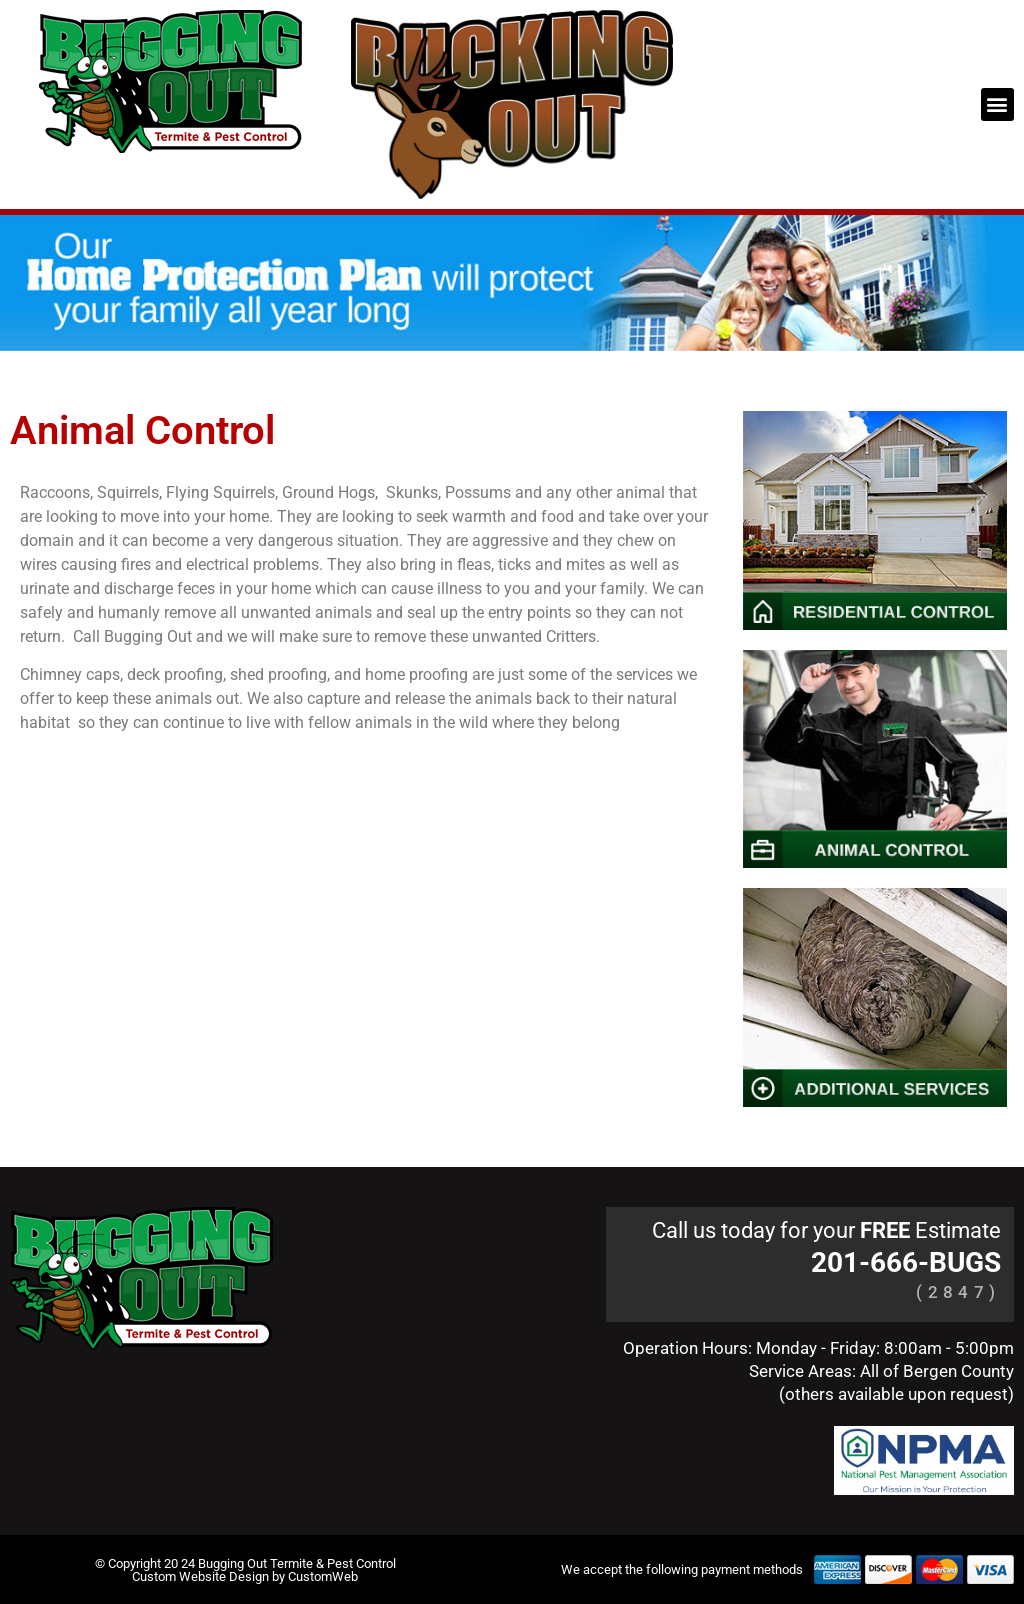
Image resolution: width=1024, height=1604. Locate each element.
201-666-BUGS (906, 1262)
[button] (997, 104)
